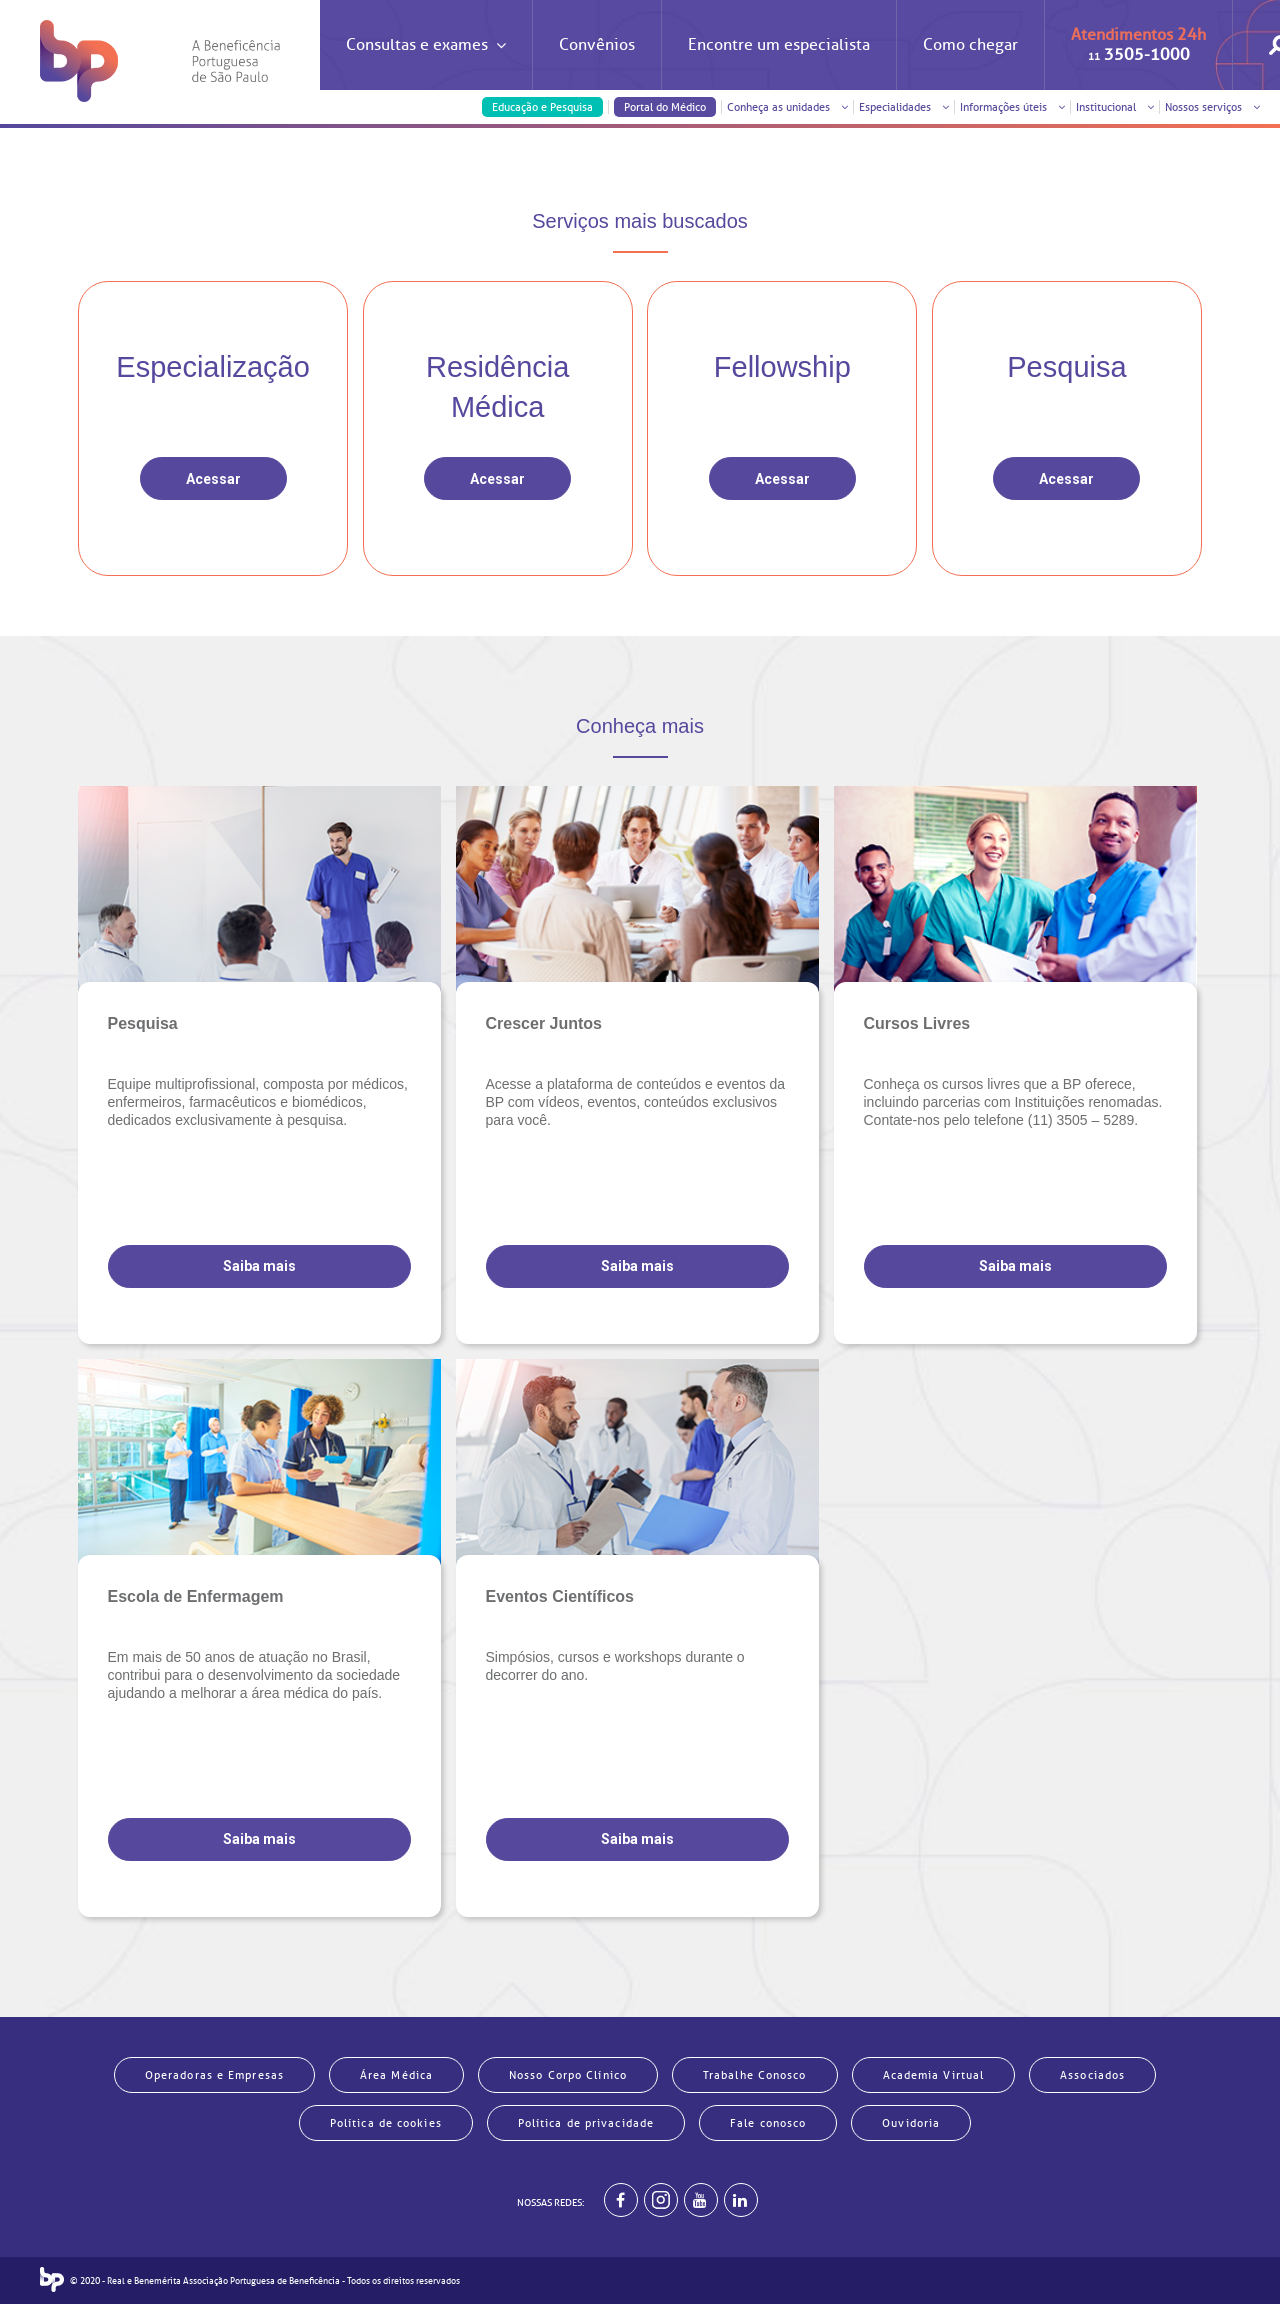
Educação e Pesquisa (542, 107)
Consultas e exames (426, 62)
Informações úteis (1012, 107)
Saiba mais (259, 1266)
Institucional (1115, 107)
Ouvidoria (911, 2123)
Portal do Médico (665, 107)
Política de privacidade (586, 2123)
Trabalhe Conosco (755, 2075)
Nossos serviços (1212, 107)
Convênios (597, 45)
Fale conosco (768, 2123)
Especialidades (904, 107)
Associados (1092, 2075)
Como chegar (970, 45)
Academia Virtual (934, 2075)
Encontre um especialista (779, 45)
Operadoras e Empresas (214, 2075)
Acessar (213, 479)
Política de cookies (386, 2123)
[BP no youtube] (701, 2200)
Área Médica (396, 2075)
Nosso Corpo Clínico (568, 2075)
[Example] (661, 2200)
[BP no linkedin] (741, 2200)
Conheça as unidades (787, 107)
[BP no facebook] (621, 2200)
